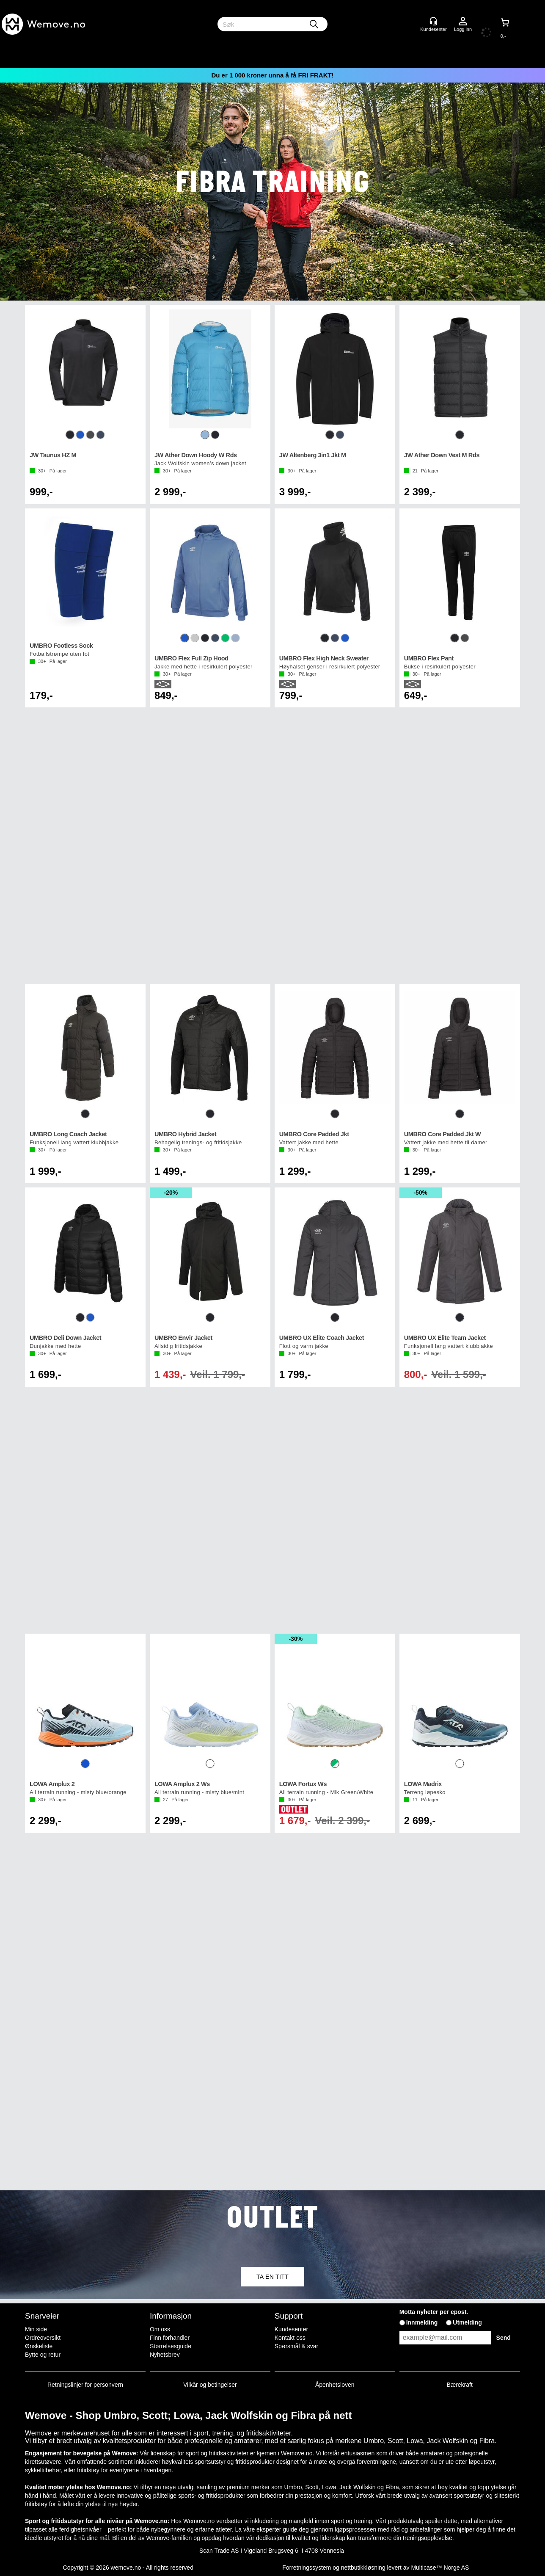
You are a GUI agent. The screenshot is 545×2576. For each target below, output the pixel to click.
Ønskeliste (38, 2346)
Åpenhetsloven (335, 2384)
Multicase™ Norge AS (440, 2567)
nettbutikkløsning (363, 2567)
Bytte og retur (43, 2354)
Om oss (160, 2329)
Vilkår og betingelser (210, 2384)
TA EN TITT (272, 2276)
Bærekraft (459, 2384)
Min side (36, 2329)
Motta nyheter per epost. (433, 2311)
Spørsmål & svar (296, 2346)
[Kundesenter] (433, 21)
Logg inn (463, 21)
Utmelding (467, 2322)
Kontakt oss (290, 2337)
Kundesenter (291, 2329)
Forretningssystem (306, 2567)
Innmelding (422, 2322)
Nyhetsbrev (165, 2354)
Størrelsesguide (170, 2346)
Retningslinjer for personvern (85, 2384)
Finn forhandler (170, 2337)
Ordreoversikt (43, 2337)
